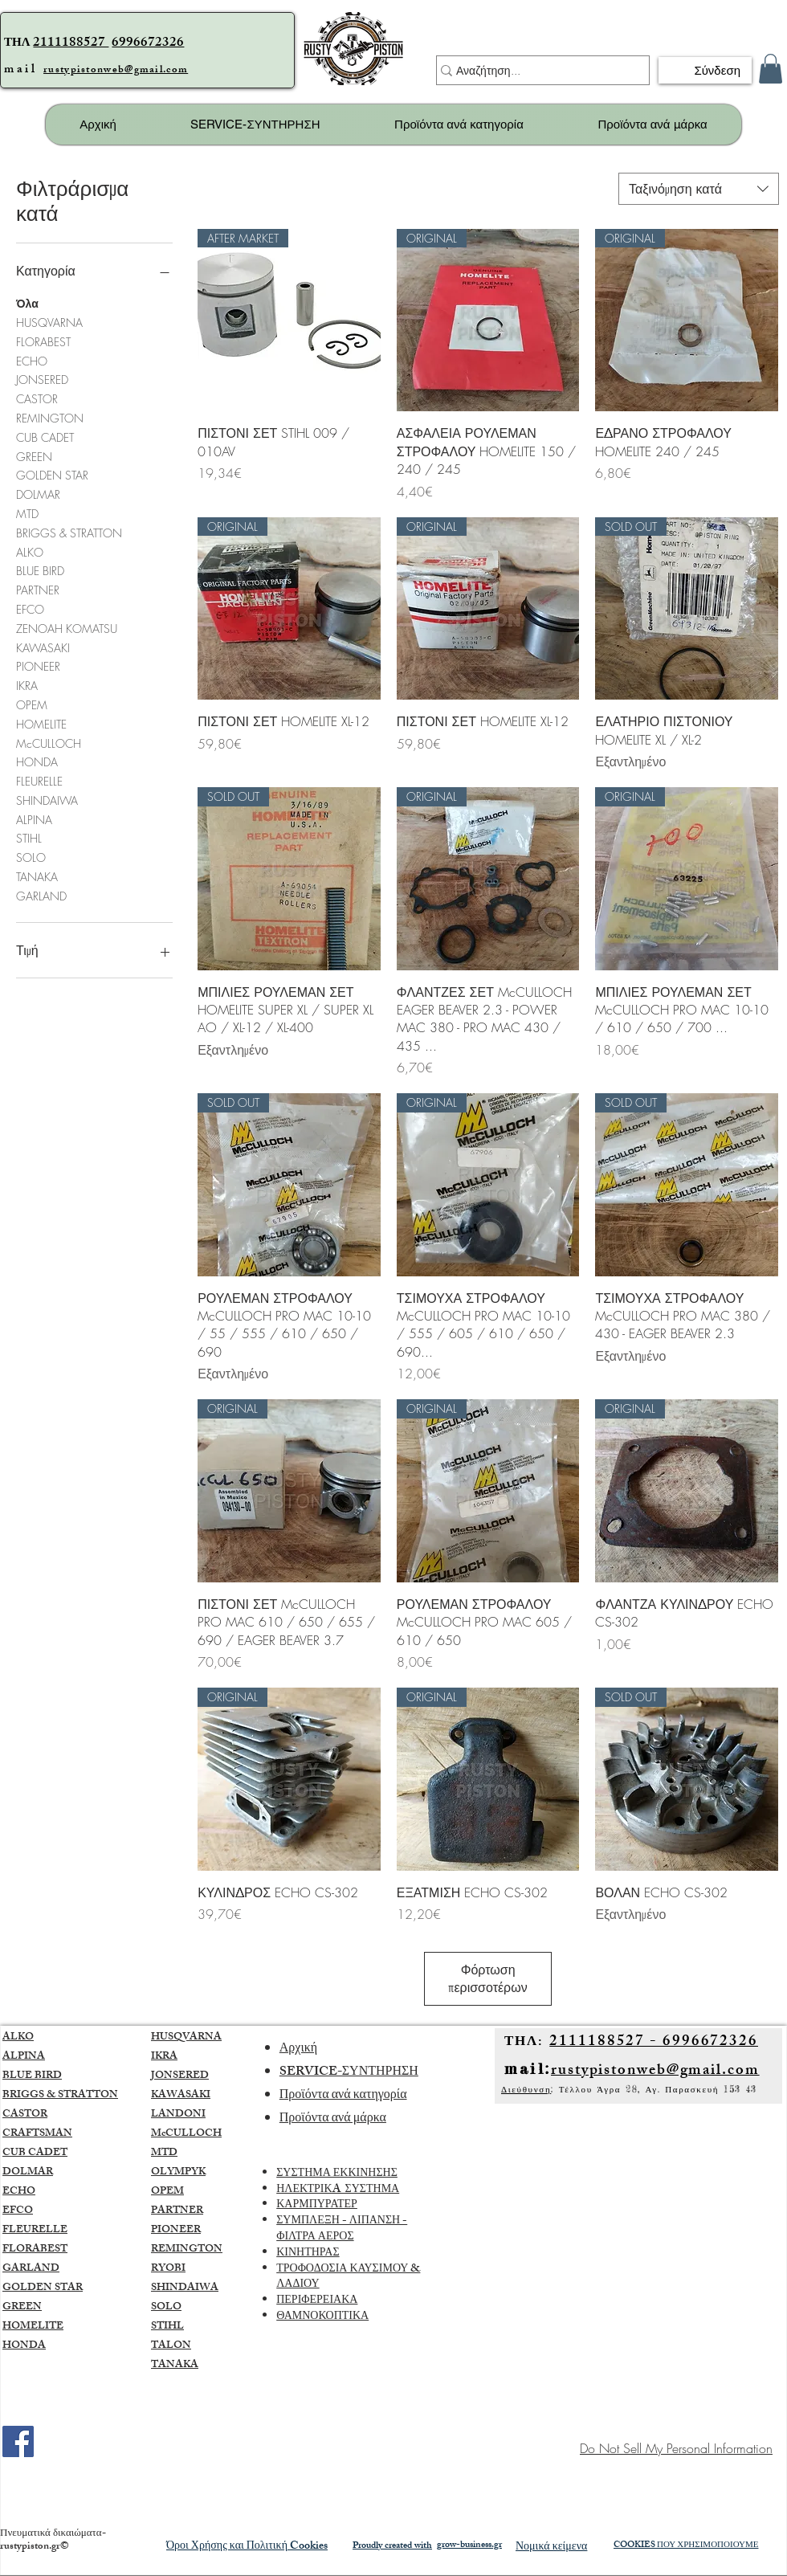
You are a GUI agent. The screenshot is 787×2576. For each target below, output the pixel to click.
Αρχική (298, 2049)
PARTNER (37, 589)
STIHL (29, 837)
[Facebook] (18, 2441)
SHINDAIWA (47, 799)
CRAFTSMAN (37, 2134)
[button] (770, 69)
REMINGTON (50, 417)
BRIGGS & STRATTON (69, 532)
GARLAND (41, 895)
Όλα (27, 302)
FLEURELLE (39, 780)
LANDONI (178, 2115)
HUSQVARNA (49, 321)
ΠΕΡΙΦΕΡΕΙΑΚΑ (316, 2301)
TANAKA (37, 876)
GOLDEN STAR (52, 474)
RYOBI (168, 2269)
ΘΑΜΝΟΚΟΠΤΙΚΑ (322, 2317)
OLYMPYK (178, 2172)
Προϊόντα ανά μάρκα (332, 2119)
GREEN (34, 455)
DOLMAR (38, 493)
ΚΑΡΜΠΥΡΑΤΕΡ (316, 2205)
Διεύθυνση (526, 2089)
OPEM (31, 704)
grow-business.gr (469, 2545)
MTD (27, 512)
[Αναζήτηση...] (535, 70)
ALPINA (34, 818)
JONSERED (42, 378)
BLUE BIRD (40, 569)
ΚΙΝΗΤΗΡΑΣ (307, 2253)
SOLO (31, 856)
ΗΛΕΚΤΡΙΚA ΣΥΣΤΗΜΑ (337, 2190)
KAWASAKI (43, 647)
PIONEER (38, 665)
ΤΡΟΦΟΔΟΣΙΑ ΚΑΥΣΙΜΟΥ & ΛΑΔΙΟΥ (348, 2278)
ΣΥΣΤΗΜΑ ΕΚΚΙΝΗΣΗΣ (337, 2174)
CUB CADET (45, 436)
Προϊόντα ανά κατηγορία (343, 2096)
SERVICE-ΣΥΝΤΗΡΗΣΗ (348, 2072)
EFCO (30, 608)
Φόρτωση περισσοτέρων (487, 1978)
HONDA (37, 761)
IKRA (27, 684)
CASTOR (37, 398)
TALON (171, 2346)
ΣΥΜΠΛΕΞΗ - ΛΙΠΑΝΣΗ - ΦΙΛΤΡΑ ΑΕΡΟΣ (341, 2229)
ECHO (31, 360)
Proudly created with (392, 2546)
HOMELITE (41, 723)
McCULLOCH (48, 742)
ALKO (29, 551)
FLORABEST (43, 341)
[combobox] (698, 189)
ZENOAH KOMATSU (66, 627)
